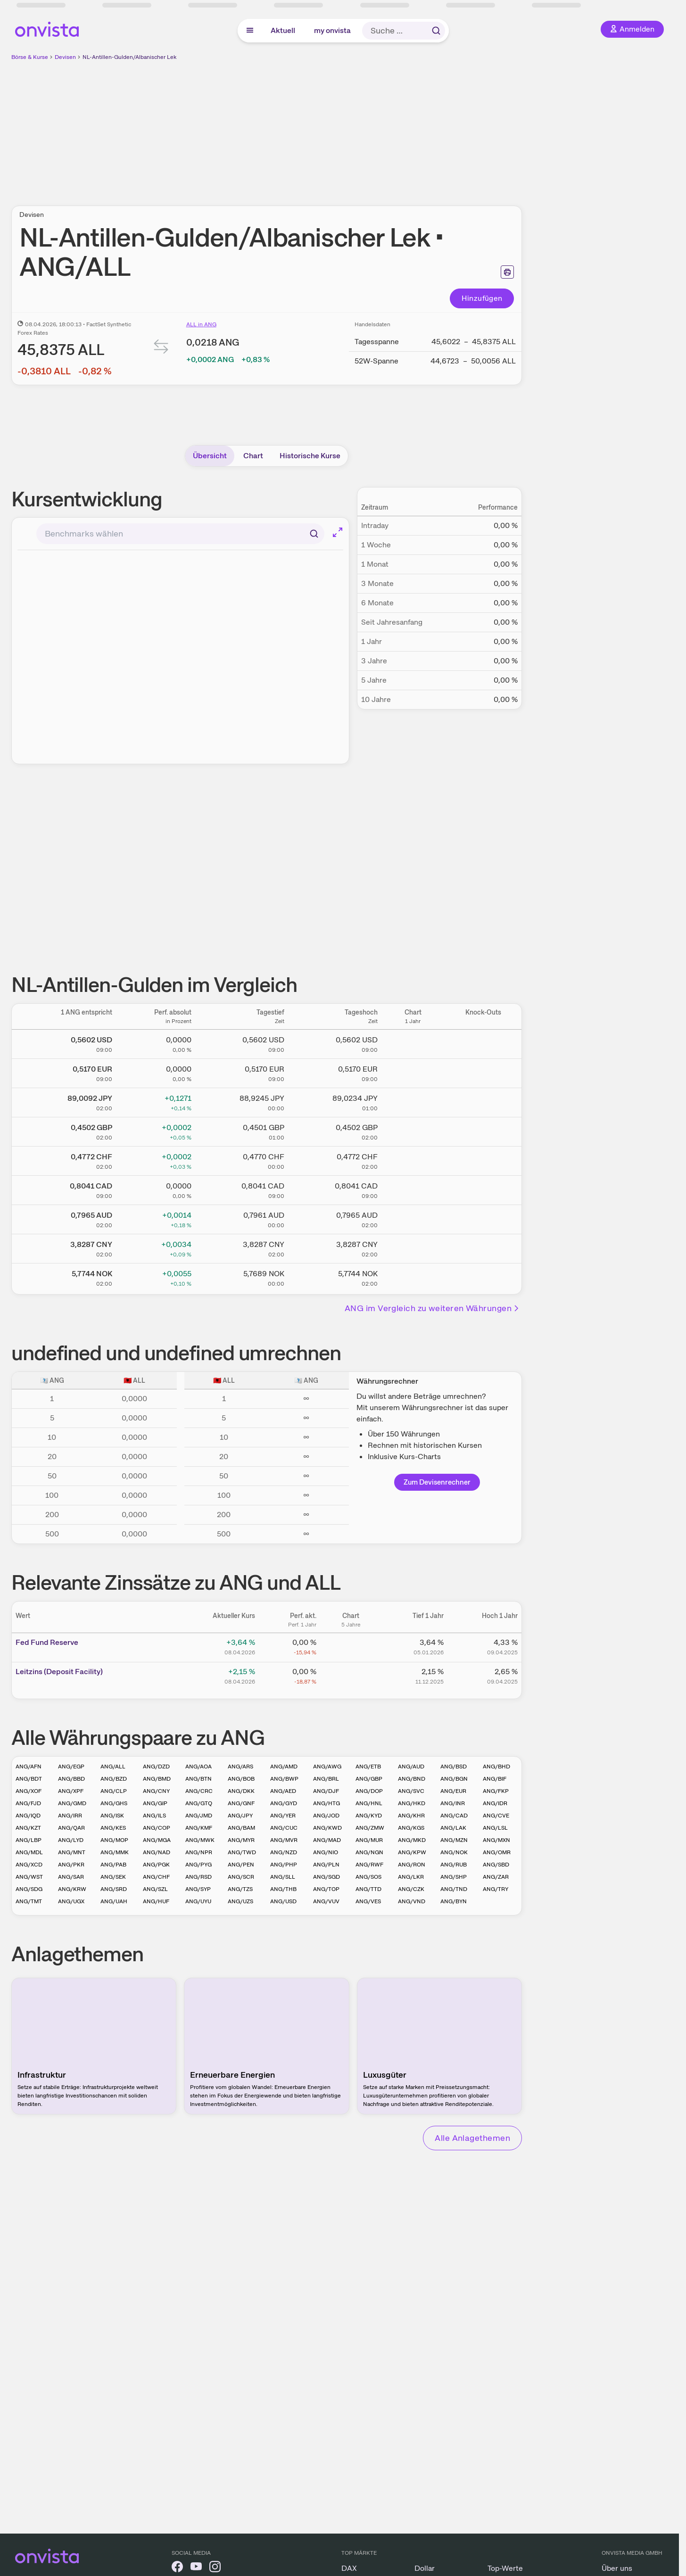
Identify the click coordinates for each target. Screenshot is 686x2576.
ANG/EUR (453, 1791)
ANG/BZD (113, 1779)
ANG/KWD (327, 1828)
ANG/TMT (29, 1901)
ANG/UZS (240, 1901)
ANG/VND (411, 1901)
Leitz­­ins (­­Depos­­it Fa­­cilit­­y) (59, 1671)
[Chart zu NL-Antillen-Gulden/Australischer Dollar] (413, 1218)
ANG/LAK (453, 1828)
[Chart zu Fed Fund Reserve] (351, 1646)
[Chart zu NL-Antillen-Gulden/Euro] (413, 1072)
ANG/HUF (156, 1901)
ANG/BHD (496, 1766)
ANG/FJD (28, 1803)
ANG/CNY (156, 1791)
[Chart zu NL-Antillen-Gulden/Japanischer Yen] (413, 1101)
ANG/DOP (369, 1791)
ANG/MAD (327, 1840)
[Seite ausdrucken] (507, 272)
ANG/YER (283, 1815)
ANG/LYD (70, 1840)
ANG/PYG (198, 1864)
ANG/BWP (284, 1779)
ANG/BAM (241, 1828)
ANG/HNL (368, 1803)
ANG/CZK (411, 1889)
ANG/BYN (453, 1901)
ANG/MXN (496, 1840)
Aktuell (283, 30)
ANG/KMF (198, 1828)
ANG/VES (368, 1901)
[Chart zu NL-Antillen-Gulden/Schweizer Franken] (413, 1159)
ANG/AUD (411, 1766)
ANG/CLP (113, 1791)
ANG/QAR (71, 1828)
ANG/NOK (454, 1852)
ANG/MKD (412, 1840)
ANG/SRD (113, 1889)
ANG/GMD (72, 1803)
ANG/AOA (198, 1766)
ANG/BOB (241, 1779)
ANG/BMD (157, 1779)
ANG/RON (411, 1864)
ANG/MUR (369, 1840)
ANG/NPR (198, 1852)
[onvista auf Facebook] (177, 2568)
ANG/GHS (113, 1803)
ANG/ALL (112, 1766)
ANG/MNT (71, 1852)
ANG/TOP (326, 1889)
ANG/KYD (368, 1815)
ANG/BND (411, 1779)
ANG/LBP (28, 1840)
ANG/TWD (242, 1852)
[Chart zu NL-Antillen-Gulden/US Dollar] (413, 1042)
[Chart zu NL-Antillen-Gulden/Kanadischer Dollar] (413, 1188)
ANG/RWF (369, 1864)
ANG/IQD (28, 1815)
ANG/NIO (325, 1852)
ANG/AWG (327, 1766)
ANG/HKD (411, 1803)
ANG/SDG (29, 1889)
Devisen (65, 57)
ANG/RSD (198, 1877)
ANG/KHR (411, 1815)
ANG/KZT (28, 1828)
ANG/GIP (155, 1803)
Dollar (424, 2568)
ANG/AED (283, 1791)
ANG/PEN (241, 1864)
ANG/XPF (70, 1791)
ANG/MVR (284, 1840)
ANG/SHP (453, 1877)
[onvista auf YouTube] (196, 2568)
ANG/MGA (157, 1840)
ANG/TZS (240, 1889)
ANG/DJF (326, 1791)
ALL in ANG (201, 324)
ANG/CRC (199, 1791)
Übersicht (210, 456)
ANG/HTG (326, 1803)
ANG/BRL (326, 1779)
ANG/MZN (454, 1840)
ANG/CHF (156, 1877)
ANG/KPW (412, 1852)
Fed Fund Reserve (47, 1642)
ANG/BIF (494, 1779)
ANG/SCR (241, 1877)
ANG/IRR (70, 1815)
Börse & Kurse (29, 57)
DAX (349, 2568)
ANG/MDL (29, 1852)
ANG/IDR (495, 1803)
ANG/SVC (411, 1791)
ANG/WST (29, 1877)
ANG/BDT (29, 1779)
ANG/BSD (453, 1766)
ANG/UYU (198, 1901)
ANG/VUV (326, 1901)
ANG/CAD (454, 1815)
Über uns (617, 2568)
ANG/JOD (326, 1815)
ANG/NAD (156, 1852)
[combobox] (180, 533)
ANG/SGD (326, 1877)
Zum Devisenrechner (437, 1482)
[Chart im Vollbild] (337, 532)
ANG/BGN (454, 1779)
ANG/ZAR (496, 1877)
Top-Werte (505, 2568)
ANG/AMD (284, 1766)
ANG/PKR (71, 1864)
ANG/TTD (368, 1889)
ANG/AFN (28, 1766)
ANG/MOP (114, 1840)
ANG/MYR (241, 1840)
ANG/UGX (71, 1901)
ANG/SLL (282, 1877)
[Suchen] (314, 533)
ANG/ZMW (369, 1828)
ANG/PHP (283, 1864)
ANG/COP (156, 1828)
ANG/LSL (495, 1828)
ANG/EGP (71, 1766)
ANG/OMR (497, 1852)
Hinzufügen (482, 298)
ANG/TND (453, 1889)
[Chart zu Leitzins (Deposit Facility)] (351, 1675)
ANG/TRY (495, 1889)
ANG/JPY (240, 1815)
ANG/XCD (29, 1864)
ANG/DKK (241, 1791)
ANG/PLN (326, 1864)
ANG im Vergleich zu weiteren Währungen (432, 1308)
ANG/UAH (113, 1901)
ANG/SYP (198, 1889)
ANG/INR (452, 1803)
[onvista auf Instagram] (215, 2568)
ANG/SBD (496, 1864)
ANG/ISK (112, 1815)
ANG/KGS (411, 1828)
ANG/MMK (114, 1852)
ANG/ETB (368, 1766)
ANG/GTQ (198, 1803)
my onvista (332, 30)
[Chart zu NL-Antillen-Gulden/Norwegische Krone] (413, 1276)
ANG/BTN (198, 1779)
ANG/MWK (200, 1840)
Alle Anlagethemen (472, 2137)
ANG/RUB (453, 1864)
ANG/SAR (71, 1877)
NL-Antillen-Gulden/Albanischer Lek (129, 57)
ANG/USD (283, 1901)
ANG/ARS (240, 1766)
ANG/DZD (156, 1766)
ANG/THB (283, 1889)
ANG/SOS (368, 1877)
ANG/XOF (28, 1791)
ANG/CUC (284, 1828)
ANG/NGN (369, 1852)
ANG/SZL (155, 1889)
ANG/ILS (154, 1815)
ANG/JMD (198, 1815)
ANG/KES (113, 1828)
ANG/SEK (113, 1877)
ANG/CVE (496, 1815)
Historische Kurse (310, 456)
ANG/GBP (368, 1779)
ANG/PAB (113, 1864)
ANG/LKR (411, 1877)
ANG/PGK (156, 1864)
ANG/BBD (71, 1779)
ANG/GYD (283, 1803)
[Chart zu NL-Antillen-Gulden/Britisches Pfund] (413, 1130)
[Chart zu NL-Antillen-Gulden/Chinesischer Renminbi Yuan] (413, 1247)
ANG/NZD (283, 1852)
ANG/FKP (496, 1791)
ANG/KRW (72, 1889)
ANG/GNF (241, 1803)
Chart (253, 456)
